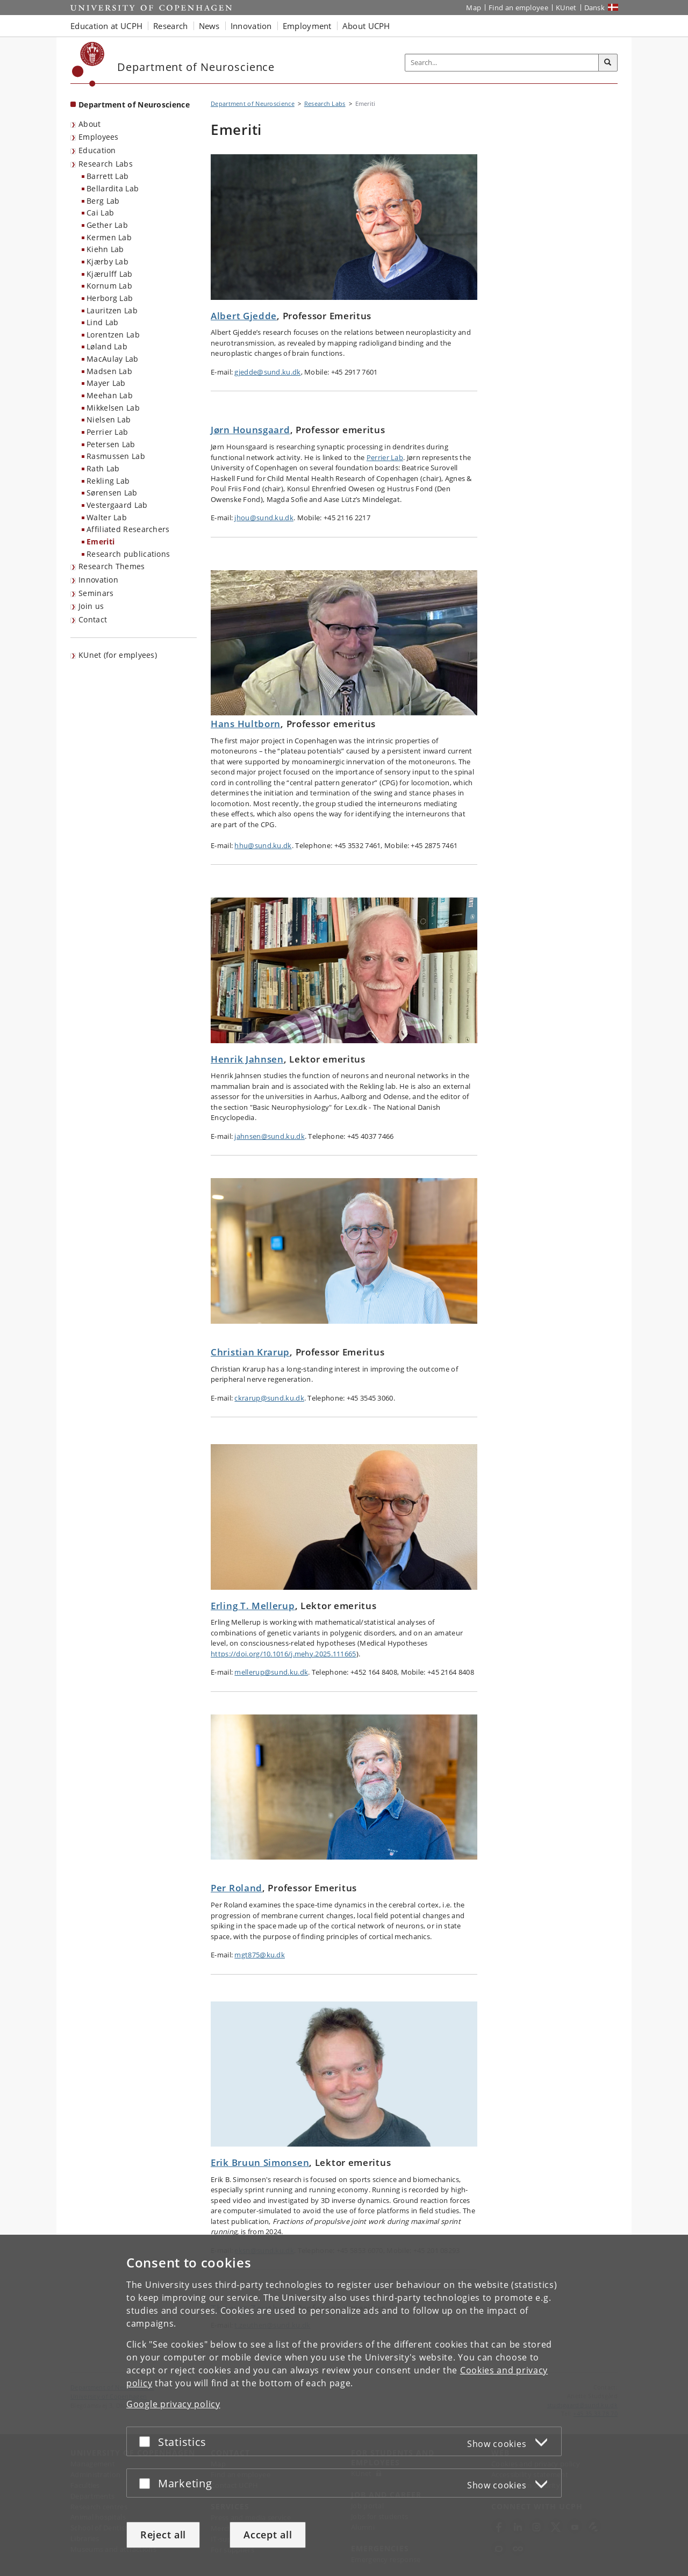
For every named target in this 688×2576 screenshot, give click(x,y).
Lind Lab (102, 322)
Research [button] (170, 25)
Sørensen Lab (112, 492)
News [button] (209, 25)
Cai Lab (100, 212)
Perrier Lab (107, 432)
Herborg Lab (110, 298)
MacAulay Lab (113, 359)
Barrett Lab (107, 176)
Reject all (163, 2534)
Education (97, 150)
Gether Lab (107, 225)
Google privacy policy (173, 2404)
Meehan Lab (110, 395)
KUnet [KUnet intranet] (566, 7)
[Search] (608, 63)
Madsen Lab (109, 371)
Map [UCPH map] (473, 7)
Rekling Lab (108, 481)
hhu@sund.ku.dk (262, 845)
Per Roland (236, 1888)
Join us (91, 606)
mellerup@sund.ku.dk (271, 1672)
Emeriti (100, 541)
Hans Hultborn (246, 723)
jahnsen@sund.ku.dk (269, 1136)
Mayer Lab (106, 383)
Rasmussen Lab (116, 456)
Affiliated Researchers (128, 529)
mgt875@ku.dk (259, 1955)
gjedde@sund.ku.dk (267, 372)
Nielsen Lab (109, 419)
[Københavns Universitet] (88, 64)
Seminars (95, 593)
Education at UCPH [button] (106, 25)
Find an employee (518, 7)
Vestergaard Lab (117, 505)
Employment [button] (307, 25)
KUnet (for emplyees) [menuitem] (117, 655)
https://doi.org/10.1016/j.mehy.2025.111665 (283, 1654)
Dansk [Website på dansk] (594, 7)
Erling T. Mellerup (253, 1605)
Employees (98, 137)
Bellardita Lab (113, 188)
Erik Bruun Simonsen (260, 2162)
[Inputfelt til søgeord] (502, 62)
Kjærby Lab (107, 261)
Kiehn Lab (105, 249)
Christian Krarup (250, 1352)
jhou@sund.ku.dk (263, 517)
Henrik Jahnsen (247, 1059)
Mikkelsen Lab (113, 408)
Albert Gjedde (244, 316)
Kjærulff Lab (110, 274)
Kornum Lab (109, 286)
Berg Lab (103, 201)
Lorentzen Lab (113, 334)
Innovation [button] (251, 25)
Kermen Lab (109, 237)
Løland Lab (107, 346)
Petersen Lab (111, 444)
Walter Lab (107, 517)
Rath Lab (103, 468)
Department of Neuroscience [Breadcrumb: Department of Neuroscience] (253, 103)
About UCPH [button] (366, 25)
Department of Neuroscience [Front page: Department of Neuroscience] (134, 104)
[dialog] (344, 2405)
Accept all (267, 2534)
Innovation (98, 580)
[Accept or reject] (147, 2441)
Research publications (128, 554)
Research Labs (105, 164)
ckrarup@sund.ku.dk (269, 1398)
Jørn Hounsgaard (250, 430)
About (89, 124)
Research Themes (111, 566)
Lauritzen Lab (112, 310)
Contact (92, 619)
